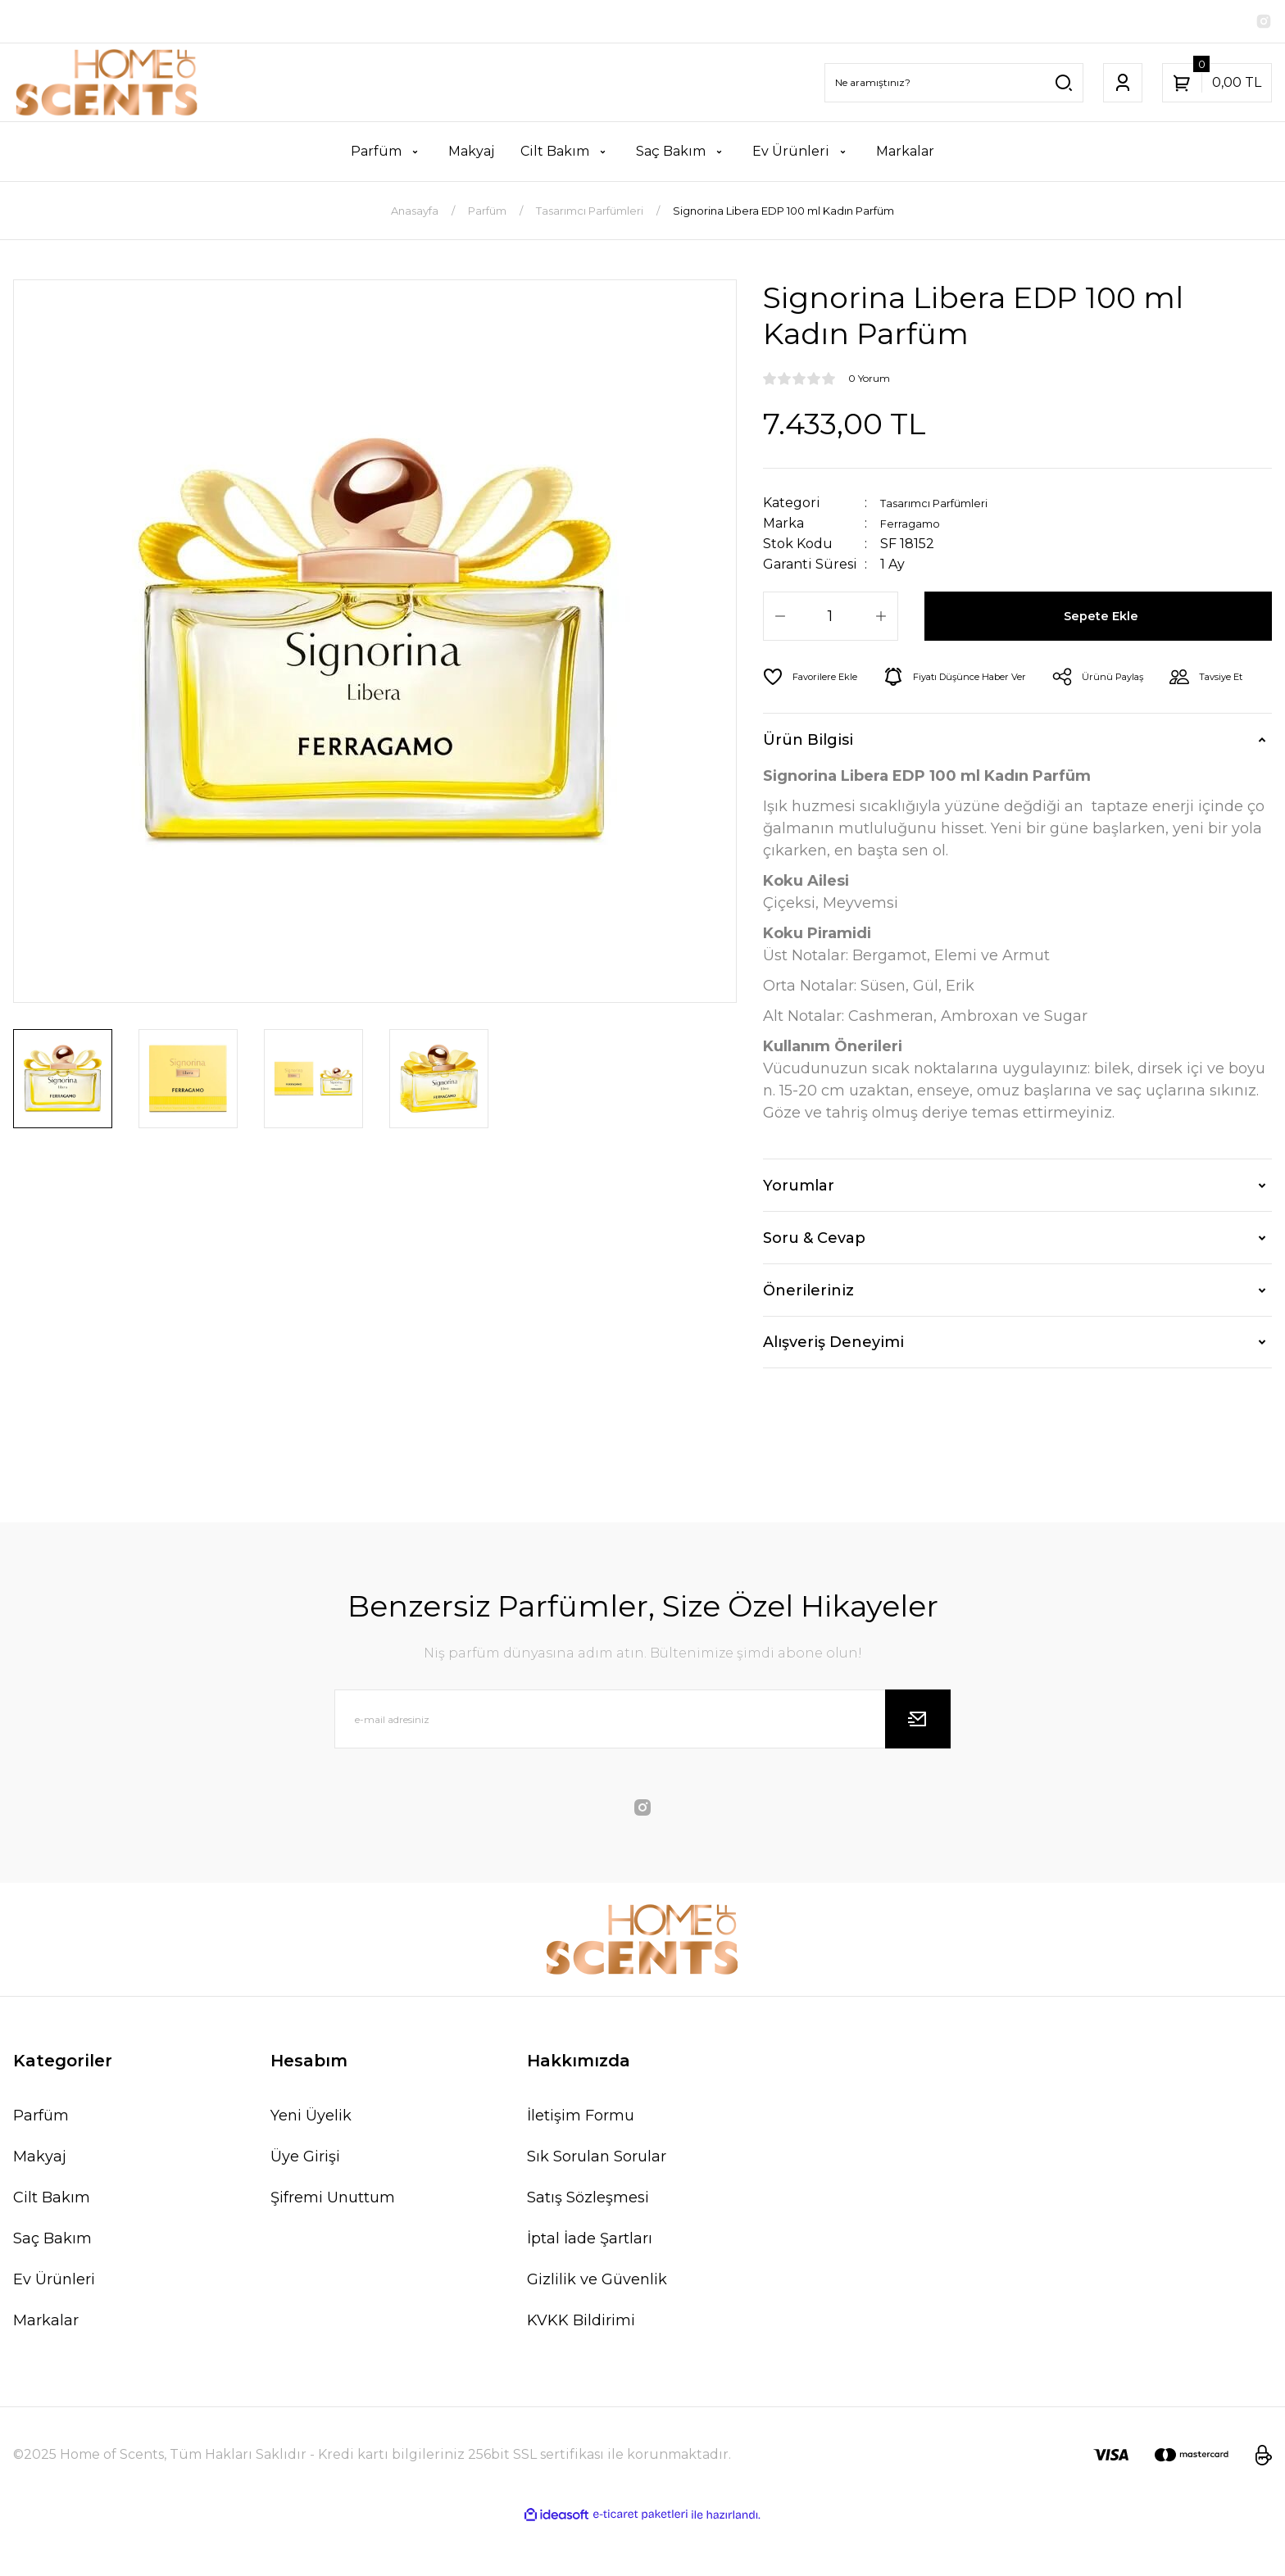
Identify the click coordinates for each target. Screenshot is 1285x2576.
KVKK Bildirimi (581, 2370)
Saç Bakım (52, 2288)
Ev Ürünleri (54, 2329)
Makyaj (39, 2206)
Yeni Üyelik (311, 2165)
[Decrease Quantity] (780, 619)
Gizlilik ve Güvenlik (597, 2329)
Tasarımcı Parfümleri (950, 506)
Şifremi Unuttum (332, 2247)
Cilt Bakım (51, 2247)
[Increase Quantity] (881, 619)
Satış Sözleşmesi (588, 2247)
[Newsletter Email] (642, 1768)
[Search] (953, 86)
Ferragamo (916, 526)
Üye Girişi (305, 2206)
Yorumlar (798, 1235)
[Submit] (918, 1768)
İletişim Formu (580, 2165)
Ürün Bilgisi (808, 789)
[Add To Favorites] (817, 680)
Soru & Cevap (814, 1287)
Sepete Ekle (1104, 619)
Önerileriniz (808, 1340)
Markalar (46, 2370)
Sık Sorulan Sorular (596, 2206)
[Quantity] (831, 619)
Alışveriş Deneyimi (833, 1391)
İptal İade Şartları (589, 2288)
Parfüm (41, 2165)
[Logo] (107, 85)
